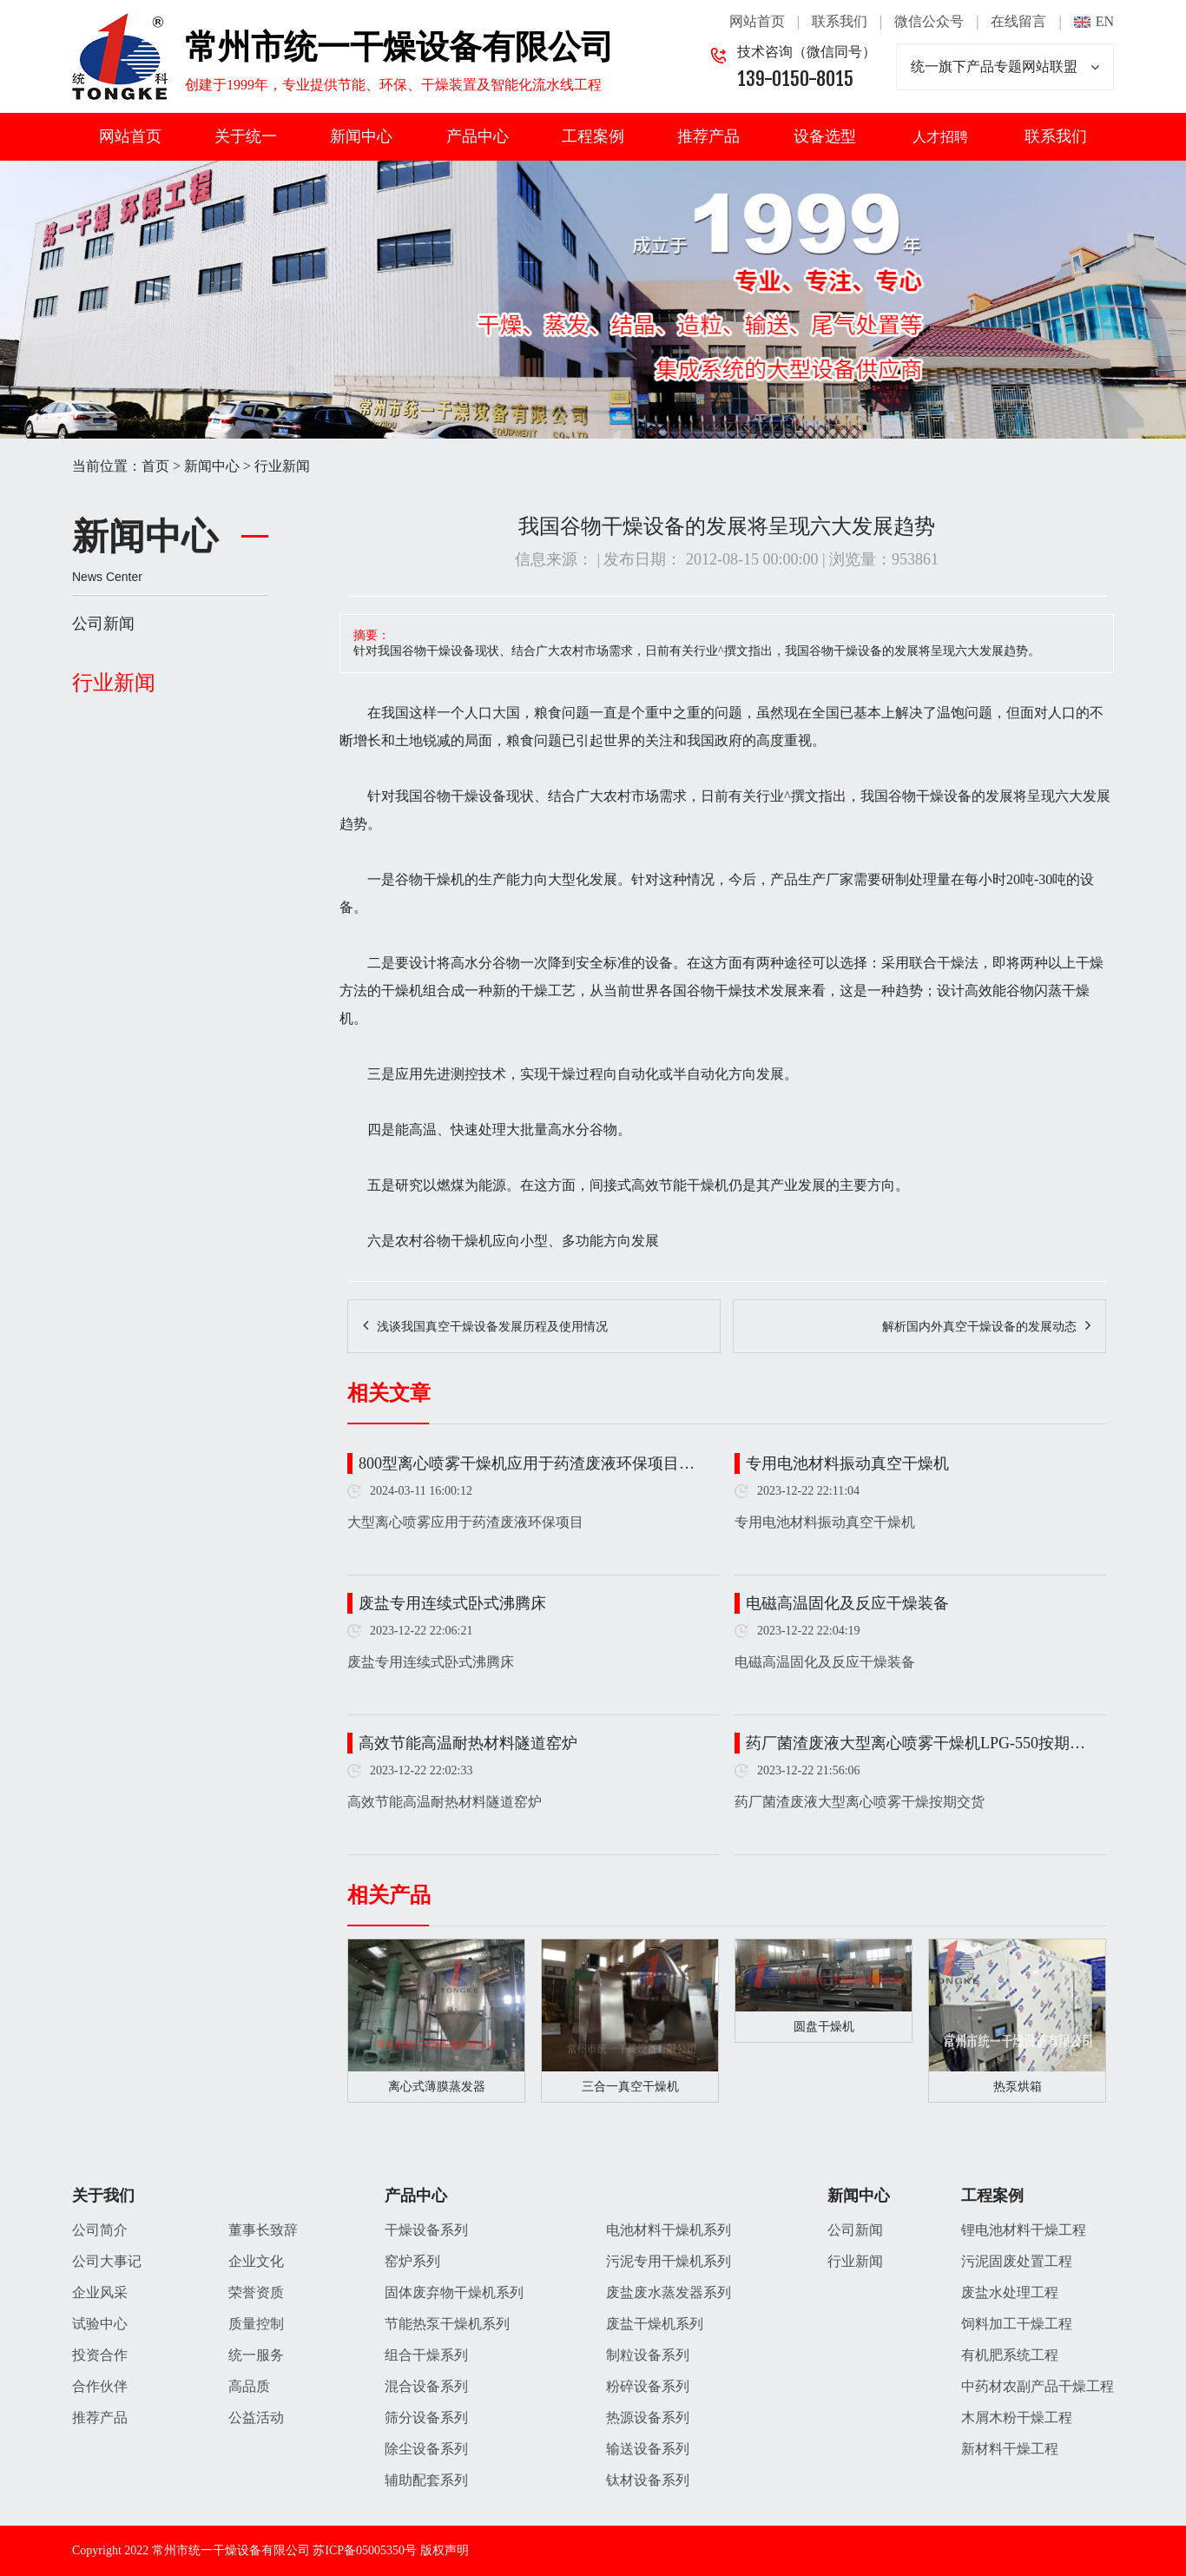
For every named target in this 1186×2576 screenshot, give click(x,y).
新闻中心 (361, 136)
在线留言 (1018, 21)
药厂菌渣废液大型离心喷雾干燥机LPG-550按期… (915, 1743)
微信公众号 (929, 21)
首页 (155, 466)
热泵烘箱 (1017, 2086)
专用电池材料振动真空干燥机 (847, 1463)
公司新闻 (103, 623)
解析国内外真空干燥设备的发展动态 (979, 1326)
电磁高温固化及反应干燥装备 (847, 1603)
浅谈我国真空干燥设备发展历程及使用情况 (492, 1326)
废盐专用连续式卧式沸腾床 (452, 1603)
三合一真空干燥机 (630, 2086)
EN (1105, 21)
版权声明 (444, 2550)
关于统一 (245, 136)
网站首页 (757, 21)
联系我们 (839, 21)
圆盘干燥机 (824, 2026)
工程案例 (593, 136)
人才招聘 (940, 136)
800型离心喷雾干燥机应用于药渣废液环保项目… (527, 1463)
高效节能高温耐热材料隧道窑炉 (468, 1743)
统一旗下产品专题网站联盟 (1005, 66)
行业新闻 (282, 466)
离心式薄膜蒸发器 (436, 2086)
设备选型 (825, 136)
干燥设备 (478, 796)
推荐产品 (708, 136)
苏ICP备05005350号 (365, 2550)
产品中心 (477, 136)
